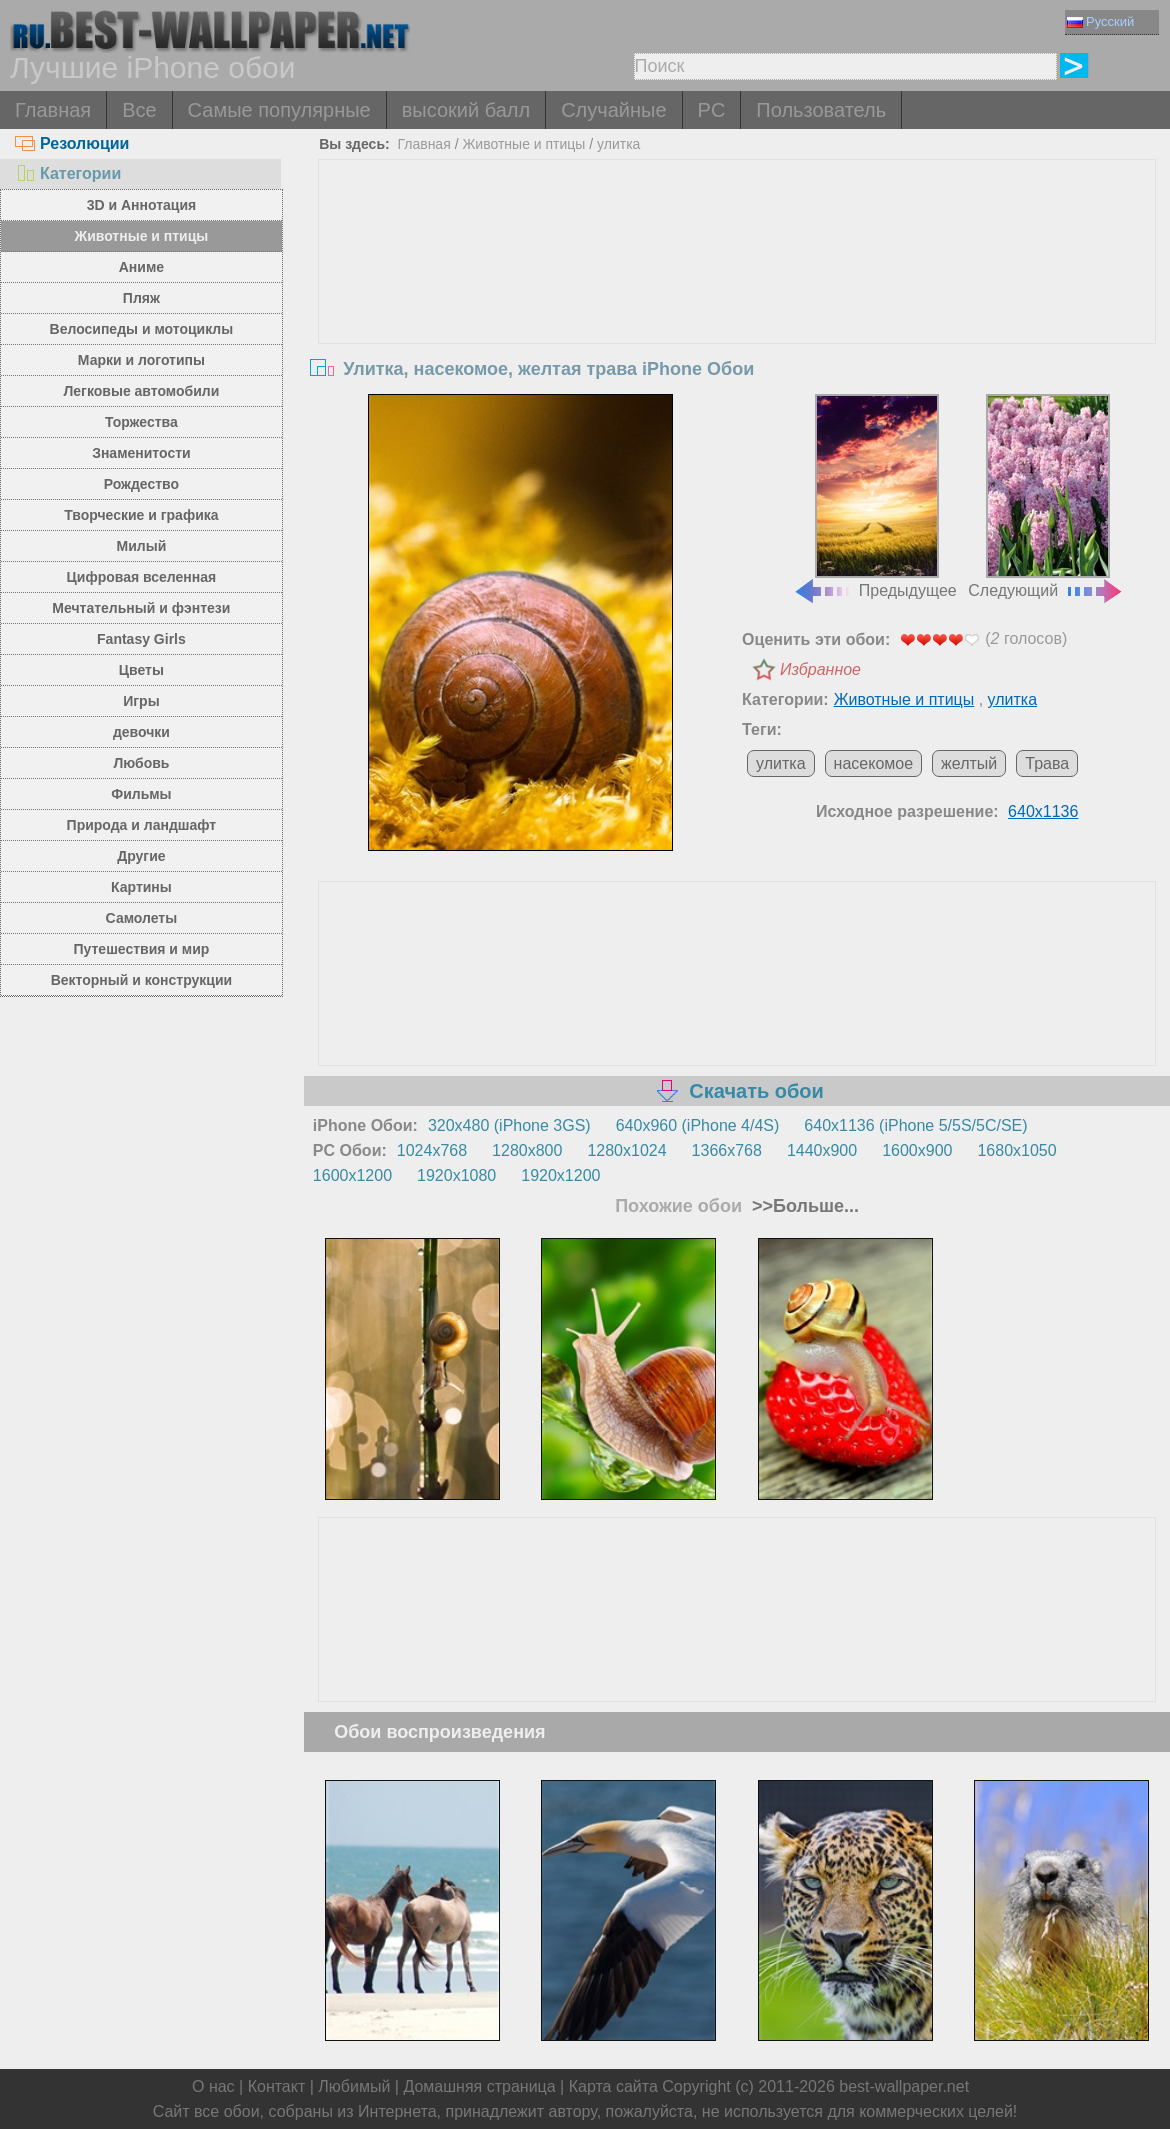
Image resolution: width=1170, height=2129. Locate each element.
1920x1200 (560, 1175)
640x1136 (1043, 811)
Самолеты (142, 918)
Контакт (277, 2086)
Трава (1047, 763)
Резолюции (72, 143)
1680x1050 (1016, 1150)
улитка (618, 144)
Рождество (141, 484)
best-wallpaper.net (904, 2086)
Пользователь (821, 110)
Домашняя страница (479, 2086)
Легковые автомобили (142, 391)
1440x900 (822, 1150)
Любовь (141, 763)
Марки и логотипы (141, 360)
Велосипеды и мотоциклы (142, 329)
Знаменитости (141, 453)
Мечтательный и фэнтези (141, 608)
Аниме (141, 267)
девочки (141, 732)
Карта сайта (613, 2086)
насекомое (874, 763)
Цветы (141, 670)
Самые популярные (279, 110)
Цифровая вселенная (142, 577)
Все (139, 110)
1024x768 (432, 1150)
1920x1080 (456, 1175)
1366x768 (727, 1150)
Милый (142, 546)
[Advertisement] (737, 310)
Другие (141, 856)
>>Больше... (803, 1206)
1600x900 (917, 1150)
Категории (68, 173)
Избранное (820, 669)
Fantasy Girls (141, 639)
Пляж (141, 298)
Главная (53, 110)
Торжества (141, 422)
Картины (141, 887)
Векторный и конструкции (142, 980)
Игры (141, 701)
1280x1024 (626, 1150)
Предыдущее (875, 496)
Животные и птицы (141, 236)
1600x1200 (352, 1175)
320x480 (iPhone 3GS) (509, 1125)
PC (712, 110)
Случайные (613, 110)
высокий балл (466, 110)
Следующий (1046, 496)
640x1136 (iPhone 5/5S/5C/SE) (915, 1125)
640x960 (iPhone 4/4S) (698, 1125)
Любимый (354, 2086)
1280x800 (527, 1150)
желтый (969, 763)
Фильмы (141, 794)
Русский (1100, 21)
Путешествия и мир (141, 949)
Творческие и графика (141, 515)
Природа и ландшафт (142, 825)
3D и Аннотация (142, 205)
